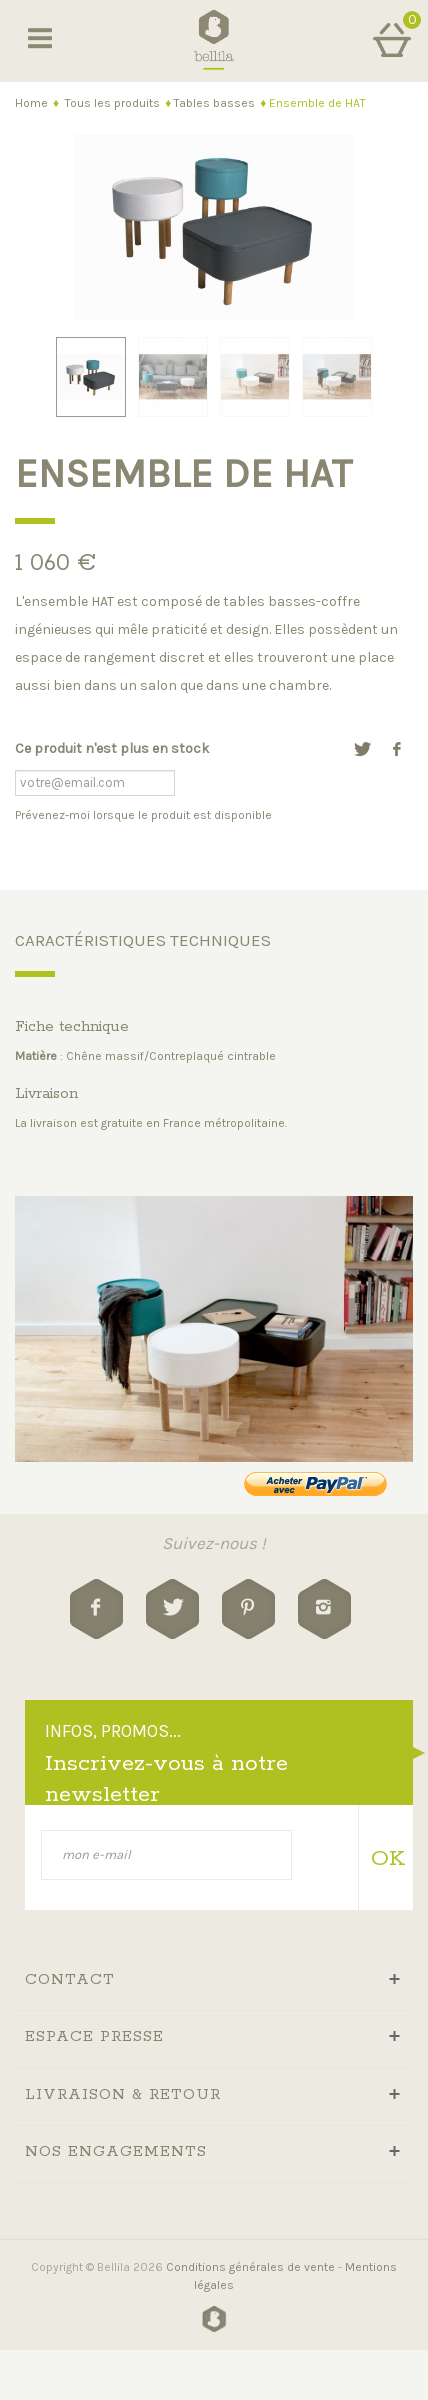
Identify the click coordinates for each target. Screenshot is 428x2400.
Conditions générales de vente (250, 2267)
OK (384, 1859)
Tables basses (214, 103)
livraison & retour (123, 2094)
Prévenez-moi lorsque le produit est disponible (143, 815)
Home (31, 103)
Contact (70, 1979)
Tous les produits (112, 103)
